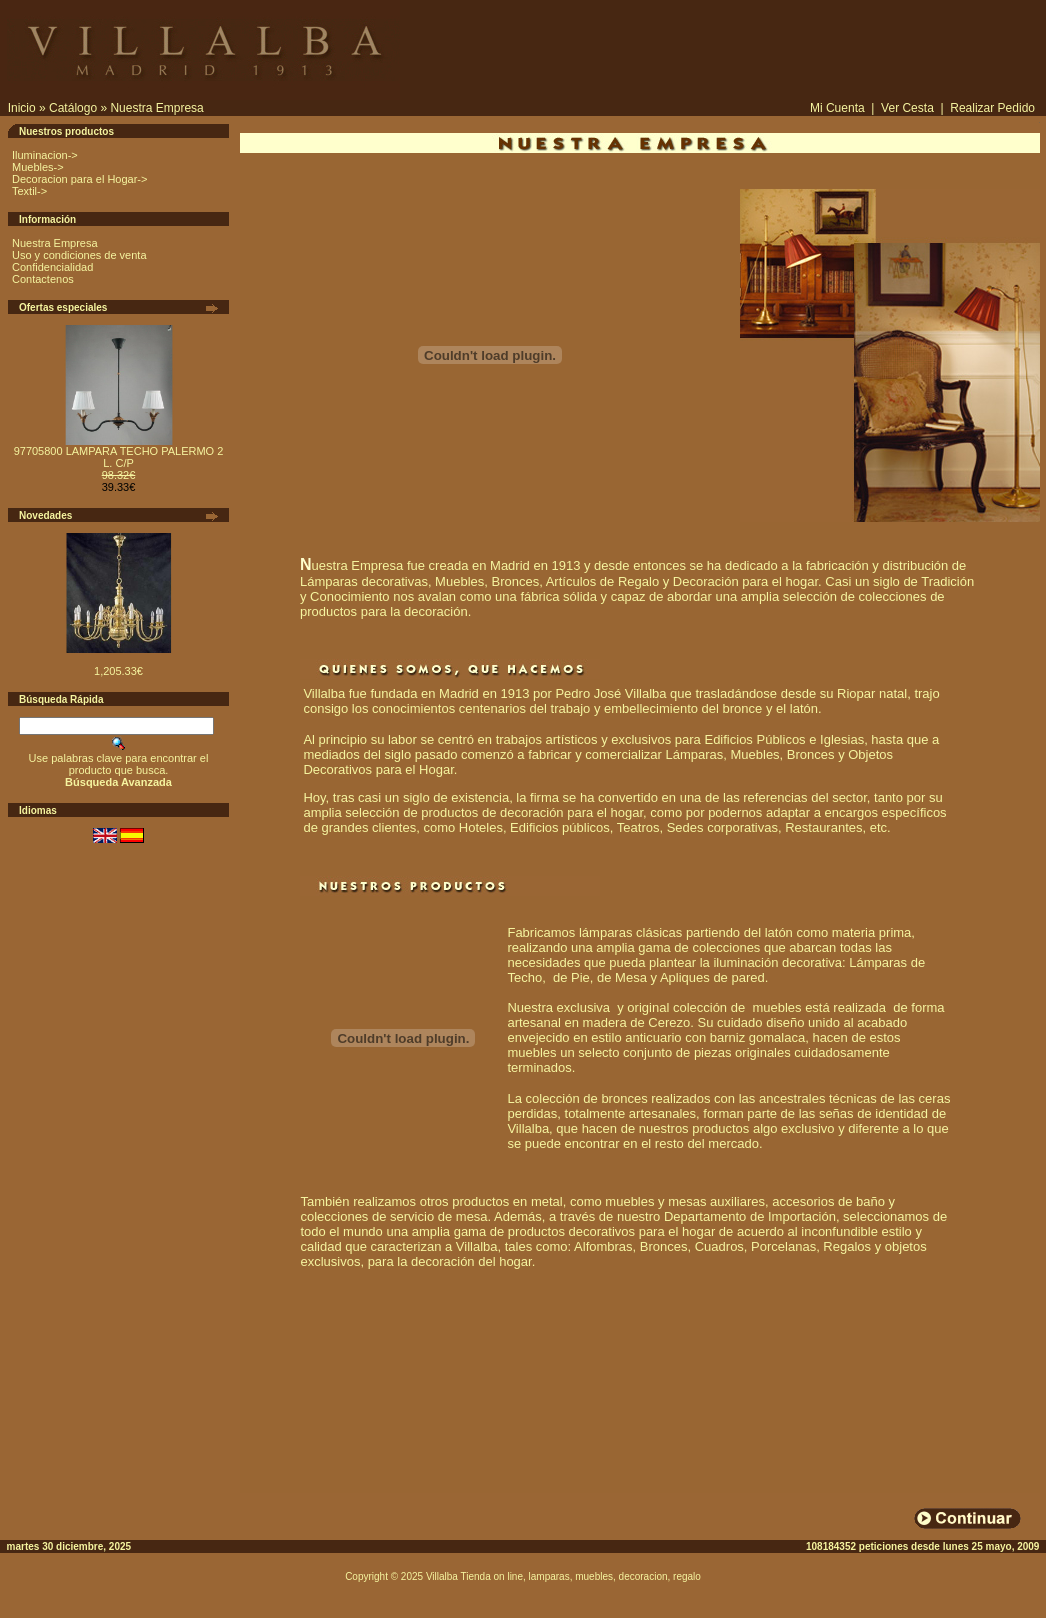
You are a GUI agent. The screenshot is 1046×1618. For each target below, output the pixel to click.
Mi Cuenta (837, 108)
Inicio (22, 108)
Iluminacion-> (45, 155)
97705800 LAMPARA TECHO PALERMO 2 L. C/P (119, 457)
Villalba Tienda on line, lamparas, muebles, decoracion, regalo (563, 1576)
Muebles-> (38, 167)
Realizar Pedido (992, 108)
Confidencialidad (52, 267)
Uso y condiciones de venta (79, 255)
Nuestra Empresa (156, 108)
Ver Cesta (907, 108)
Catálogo (73, 108)
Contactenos (43, 279)
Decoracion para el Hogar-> (79, 179)
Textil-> (29, 191)
